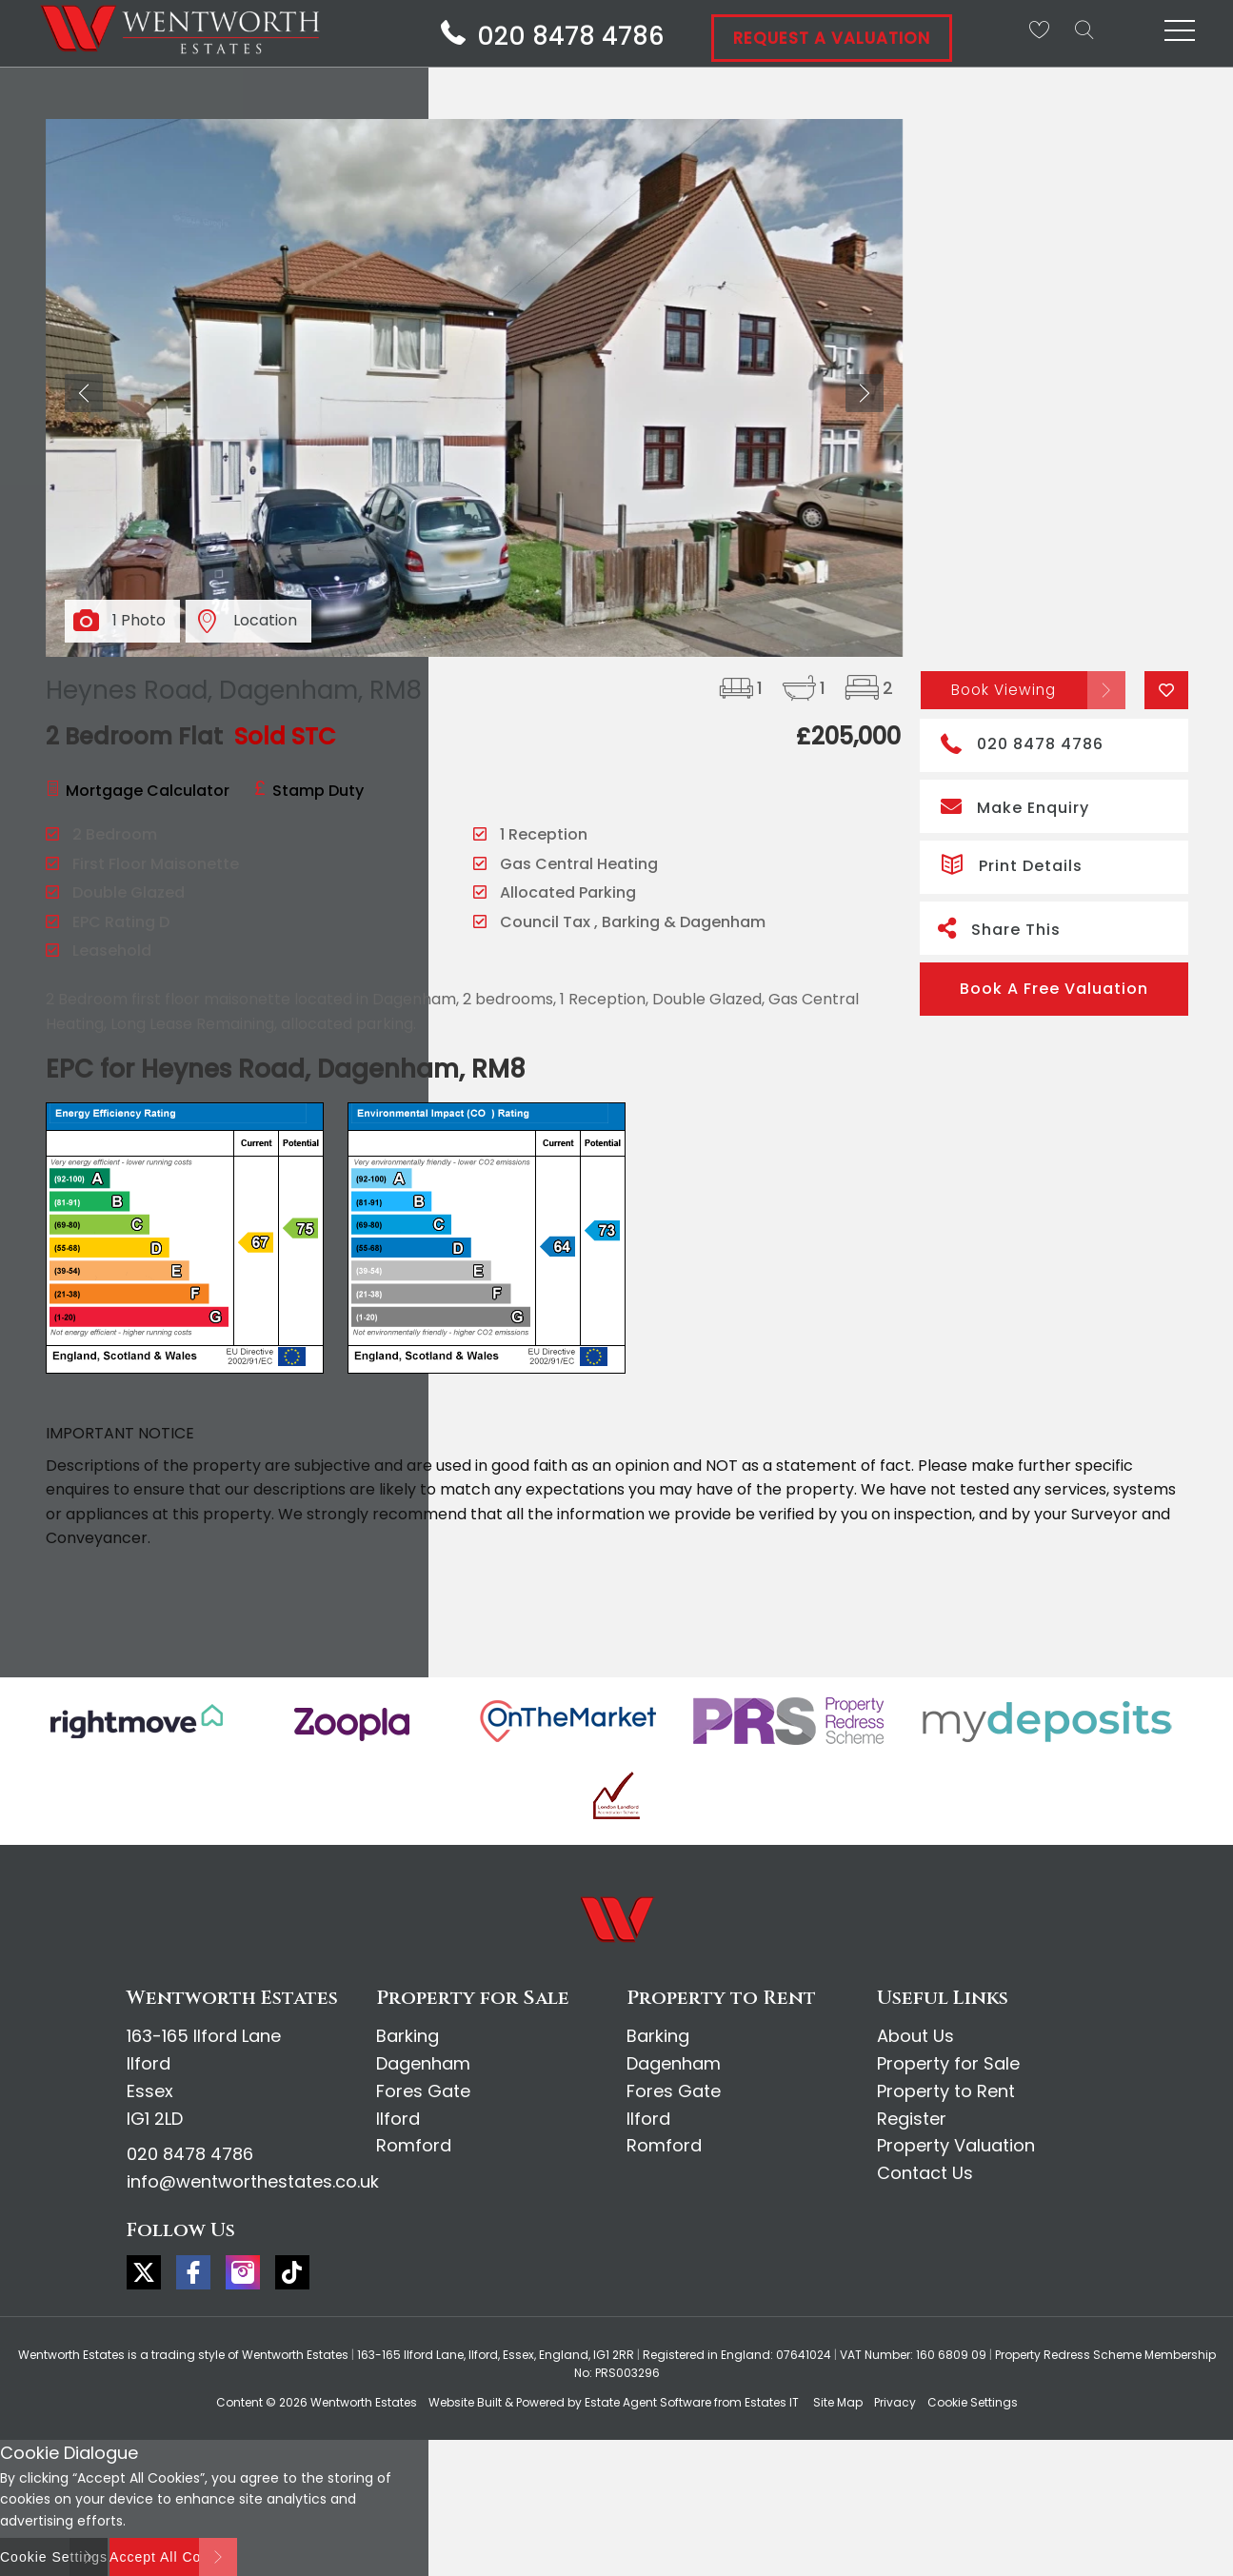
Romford (413, 2145)
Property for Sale (948, 2063)
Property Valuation (956, 2145)
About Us (915, 2036)
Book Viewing (1004, 689)
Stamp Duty (318, 791)
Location (265, 620)
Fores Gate (423, 2091)
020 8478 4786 (1022, 742)
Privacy (895, 2402)
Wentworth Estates (363, 2402)
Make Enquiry (1015, 806)
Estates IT (772, 2402)
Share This (999, 927)
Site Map (838, 2402)
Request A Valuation (831, 38)
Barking (407, 2036)
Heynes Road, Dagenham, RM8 (234, 690)
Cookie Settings (972, 2402)
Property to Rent (946, 2091)
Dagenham (423, 2063)
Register (911, 2118)
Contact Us (925, 2173)
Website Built (465, 2402)
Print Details (1012, 863)
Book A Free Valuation (1054, 989)
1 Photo (139, 620)
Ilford (398, 2118)
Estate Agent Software (648, 2402)
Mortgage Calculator (147, 791)
